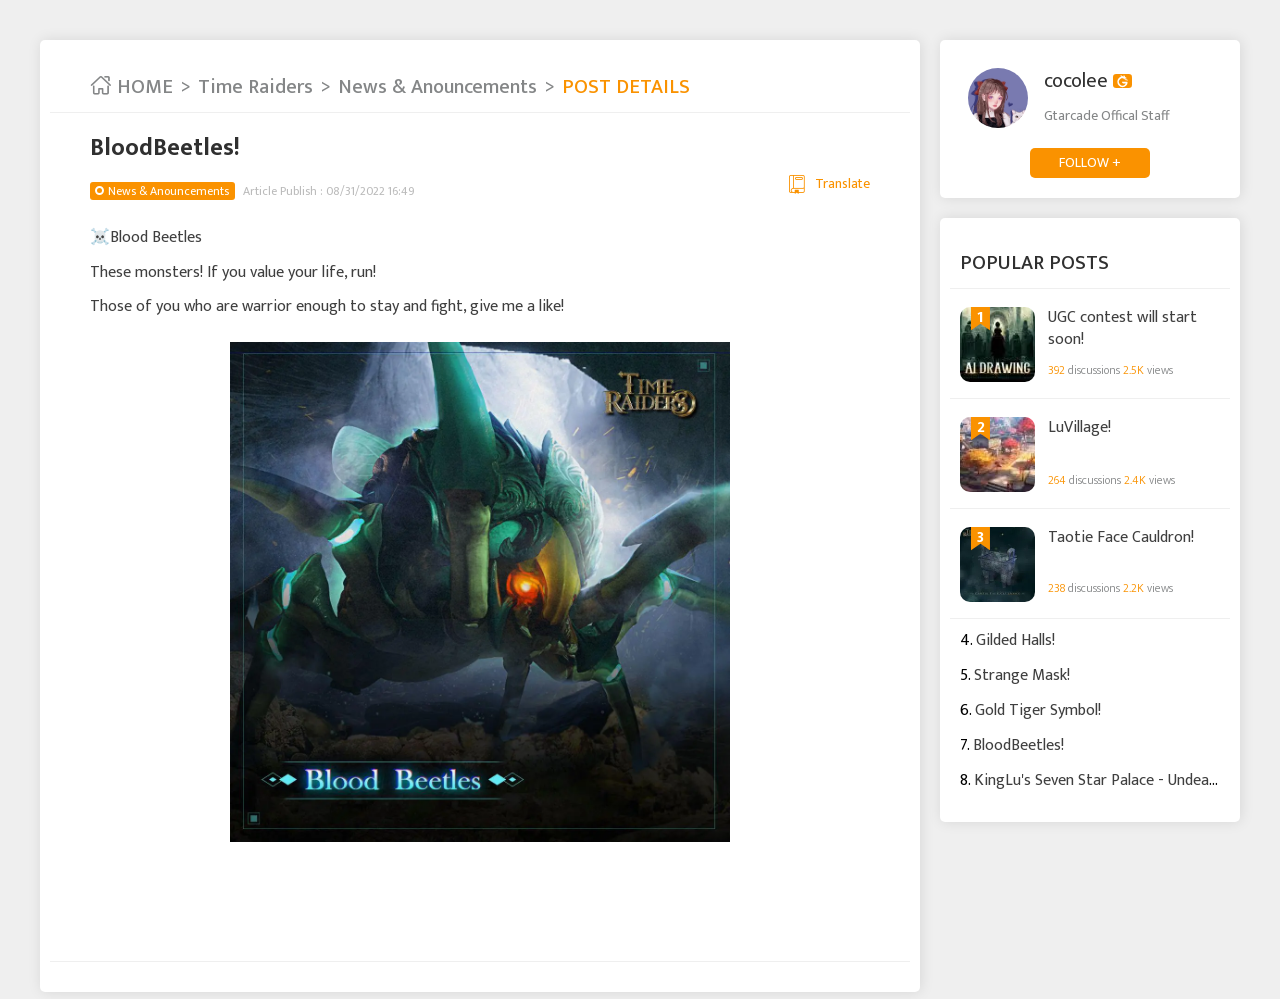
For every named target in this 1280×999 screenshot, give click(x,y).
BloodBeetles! (1018, 745)
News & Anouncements (437, 87)
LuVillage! (1079, 428)
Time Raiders (255, 87)
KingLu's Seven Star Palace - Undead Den (1111, 780)
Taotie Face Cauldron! (1121, 538)
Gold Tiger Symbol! (1038, 710)
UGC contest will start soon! (1122, 327)
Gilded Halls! (1015, 640)
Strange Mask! (1022, 675)
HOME (131, 87)
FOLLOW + (1090, 162)
